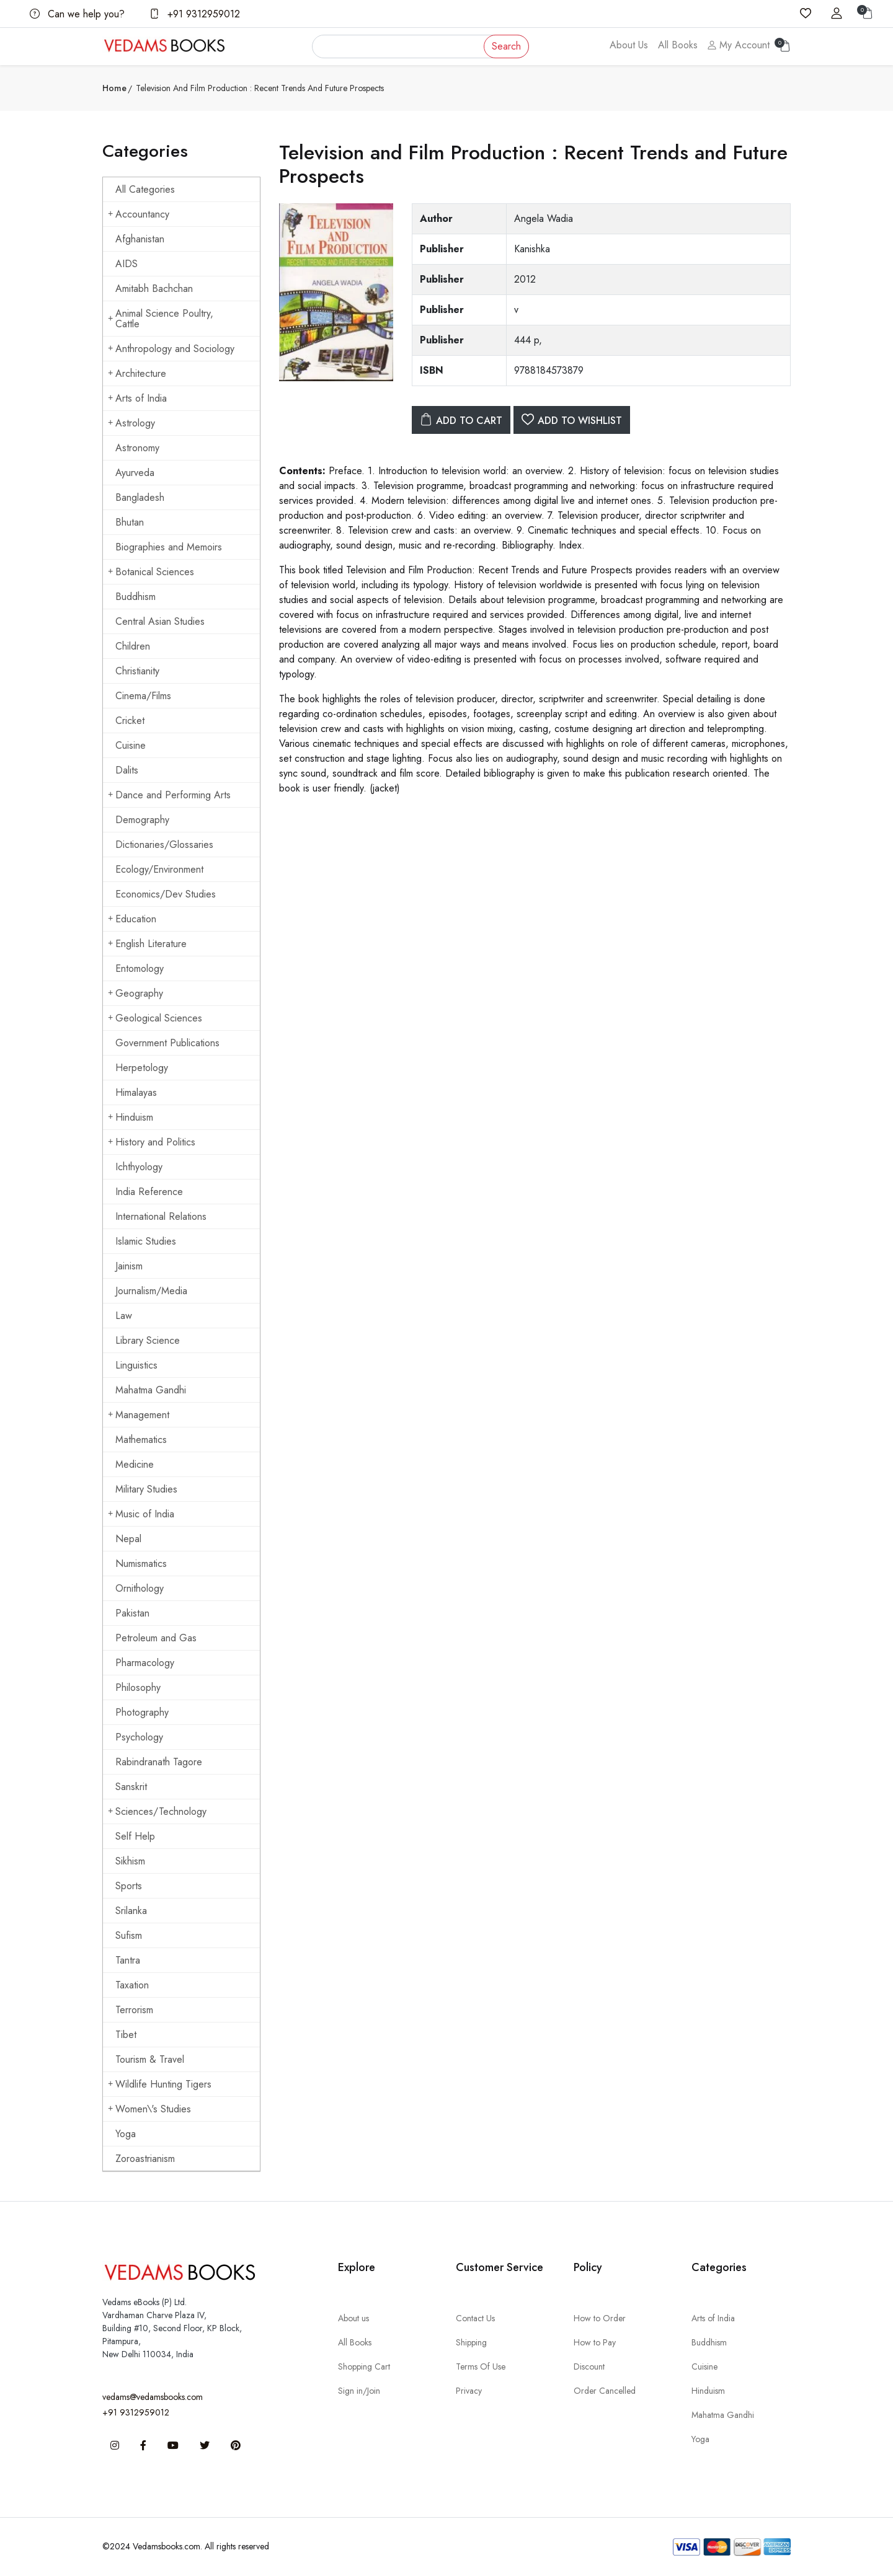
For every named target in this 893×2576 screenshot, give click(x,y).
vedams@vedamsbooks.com (152, 2397)
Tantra (127, 1960)
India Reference (149, 1191)
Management (138, 1415)
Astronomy (137, 448)
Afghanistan (139, 239)
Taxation (132, 1985)
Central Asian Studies (160, 621)
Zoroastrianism (145, 2158)
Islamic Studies (145, 1241)
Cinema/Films (143, 696)
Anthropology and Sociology (171, 349)
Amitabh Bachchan (154, 288)
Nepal (128, 1539)
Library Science (147, 1340)
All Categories (145, 189)
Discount (589, 2366)
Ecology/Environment (159, 869)
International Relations (161, 1216)
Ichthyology (138, 1167)
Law (123, 1315)
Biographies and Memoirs (168, 547)
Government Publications (167, 1043)
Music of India (141, 1514)
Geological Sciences (155, 1018)
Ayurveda (134, 472)
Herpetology (141, 1068)
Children (132, 646)
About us (353, 2318)
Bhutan (129, 522)
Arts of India (137, 398)
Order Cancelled (605, 2390)
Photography (142, 1712)
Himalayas (136, 1092)
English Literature (147, 944)
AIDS (126, 264)
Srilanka (131, 1910)
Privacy (469, 2390)
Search (506, 46)
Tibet (125, 2034)
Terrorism (134, 2010)
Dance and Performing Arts (169, 795)
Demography (142, 820)
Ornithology (139, 1588)
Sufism (128, 1935)
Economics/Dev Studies (165, 894)
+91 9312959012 (194, 14)
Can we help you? (77, 14)
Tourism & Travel (149, 2059)
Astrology (131, 423)
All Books (678, 45)
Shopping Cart (364, 2366)
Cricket (129, 720)
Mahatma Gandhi (150, 1390)
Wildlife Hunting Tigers (159, 2084)
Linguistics (136, 1365)
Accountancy (138, 214)
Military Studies (146, 1489)
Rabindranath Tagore (158, 1762)
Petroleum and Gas (156, 1638)
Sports (128, 1886)
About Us (629, 45)
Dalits (126, 770)
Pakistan (132, 1613)
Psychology (139, 1737)
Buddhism (135, 596)
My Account (739, 45)
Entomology (139, 968)
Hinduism (130, 1117)
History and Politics (151, 1142)
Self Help (135, 1836)
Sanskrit (131, 1787)
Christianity (137, 671)
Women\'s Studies (149, 2109)
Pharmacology (144, 1663)
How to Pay (595, 2342)
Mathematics (141, 1439)
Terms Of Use (480, 2366)
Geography (135, 993)
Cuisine (130, 745)
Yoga (125, 2134)
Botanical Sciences (151, 572)
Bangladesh (139, 497)
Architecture (137, 373)
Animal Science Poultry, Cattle (160, 318)
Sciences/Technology (157, 1811)
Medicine (134, 1464)
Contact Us (475, 2318)
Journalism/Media (151, 1291)
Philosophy (138, 1687)
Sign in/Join (359, 2390)
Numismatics (141, 1563)
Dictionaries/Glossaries (164, 844)
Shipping (471, 2342)
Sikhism (130, 1861)
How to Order (600, 2318)
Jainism (129, 1266)
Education (132, 919)
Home (114, 88)
